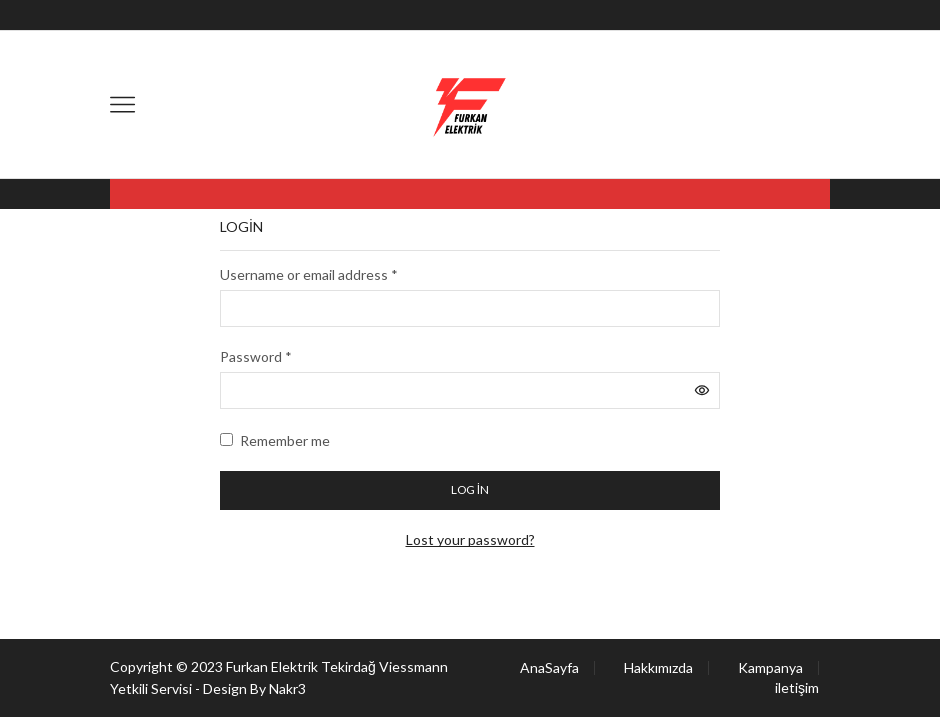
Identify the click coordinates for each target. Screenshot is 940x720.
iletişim (797, 688)
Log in (470, 489)
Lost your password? (470, 539)
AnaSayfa (549, 668)
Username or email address (309, 274)
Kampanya (770, 668)
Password (256, 356)
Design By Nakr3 (254, 688)
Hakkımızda (658, 668)
